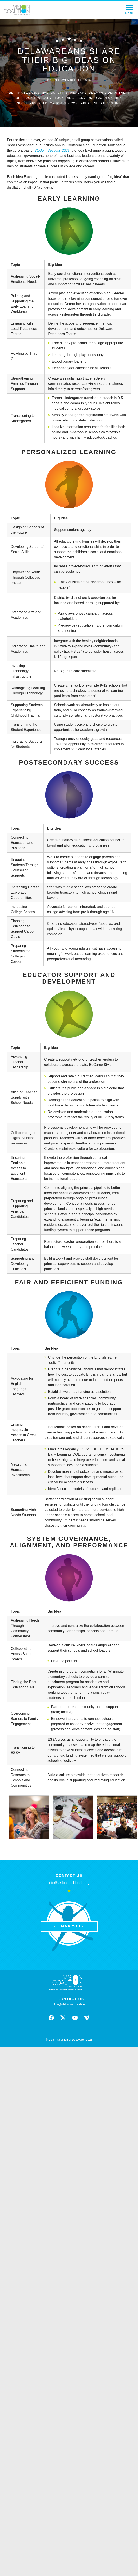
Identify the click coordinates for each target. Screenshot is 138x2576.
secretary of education (39, 103)
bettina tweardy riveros (32, 92)
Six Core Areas (78, 103)
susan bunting (107, 103)
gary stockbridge (59, 98)
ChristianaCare (72, 92)
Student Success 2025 (52, 150)
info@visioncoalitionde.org (68, 1883)
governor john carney (100, 98)
